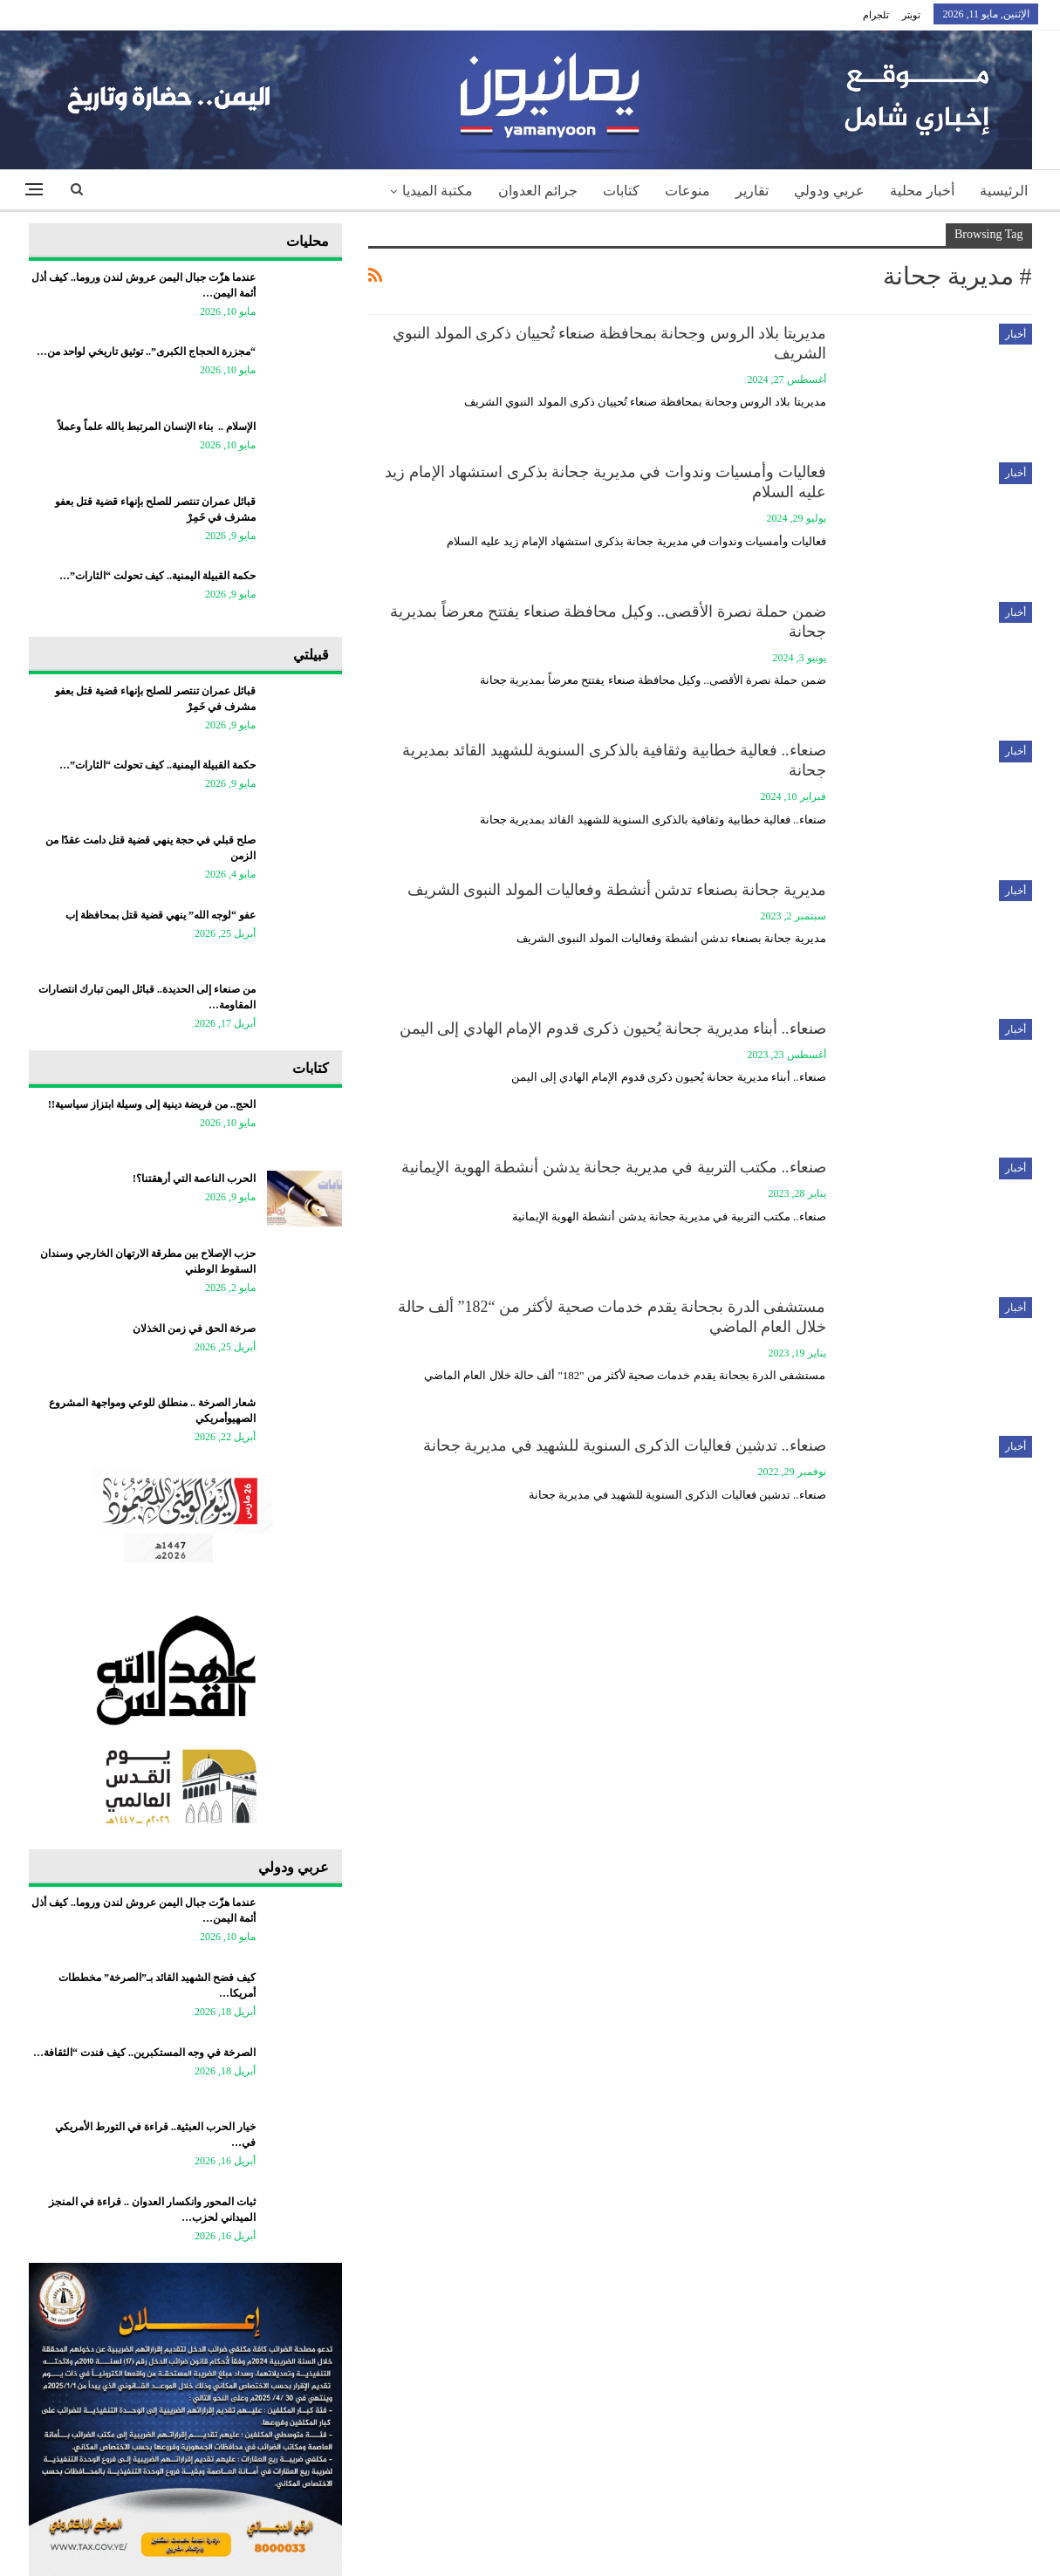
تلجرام (876, 15)
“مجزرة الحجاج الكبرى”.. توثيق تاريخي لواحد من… (146, 351)
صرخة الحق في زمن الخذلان (194, 1328)
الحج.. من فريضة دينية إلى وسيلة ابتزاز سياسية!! (152, 1104)
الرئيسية (1004, 190)
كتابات (621, 190)
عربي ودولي (829, 190)
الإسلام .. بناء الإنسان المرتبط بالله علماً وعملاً (157, 426)
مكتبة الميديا (437, 190)
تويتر (911, 15)
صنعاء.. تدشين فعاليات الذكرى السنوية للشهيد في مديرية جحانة (624, 1445)
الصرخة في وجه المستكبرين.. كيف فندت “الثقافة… (144, 2052)
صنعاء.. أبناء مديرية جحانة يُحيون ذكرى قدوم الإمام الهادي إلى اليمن (613, 1028)
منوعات (687, 190)
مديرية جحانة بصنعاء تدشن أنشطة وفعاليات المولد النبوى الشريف (616, 890)
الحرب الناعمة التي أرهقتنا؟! (194, 1178)
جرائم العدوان (538, 190)
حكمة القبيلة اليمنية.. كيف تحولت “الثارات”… (157, 576)
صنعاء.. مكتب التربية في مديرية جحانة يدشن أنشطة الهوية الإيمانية (613, 1167)
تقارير (752, 190)
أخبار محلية (922, 190)
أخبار (1015, 334)
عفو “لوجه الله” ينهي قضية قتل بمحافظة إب (160, 915)
